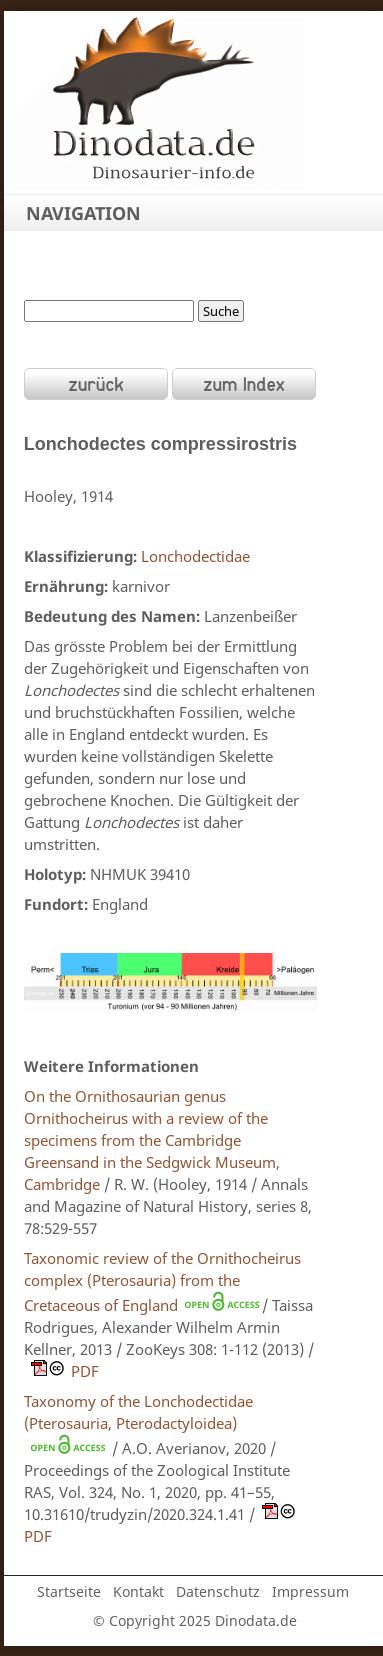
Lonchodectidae (195, 556)
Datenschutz (218, 1591)
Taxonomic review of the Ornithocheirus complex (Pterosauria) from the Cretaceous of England (162, 1281)
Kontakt (138, 1591)
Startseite (69, 1591)
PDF (61, 1371)
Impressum (310, 1591)
